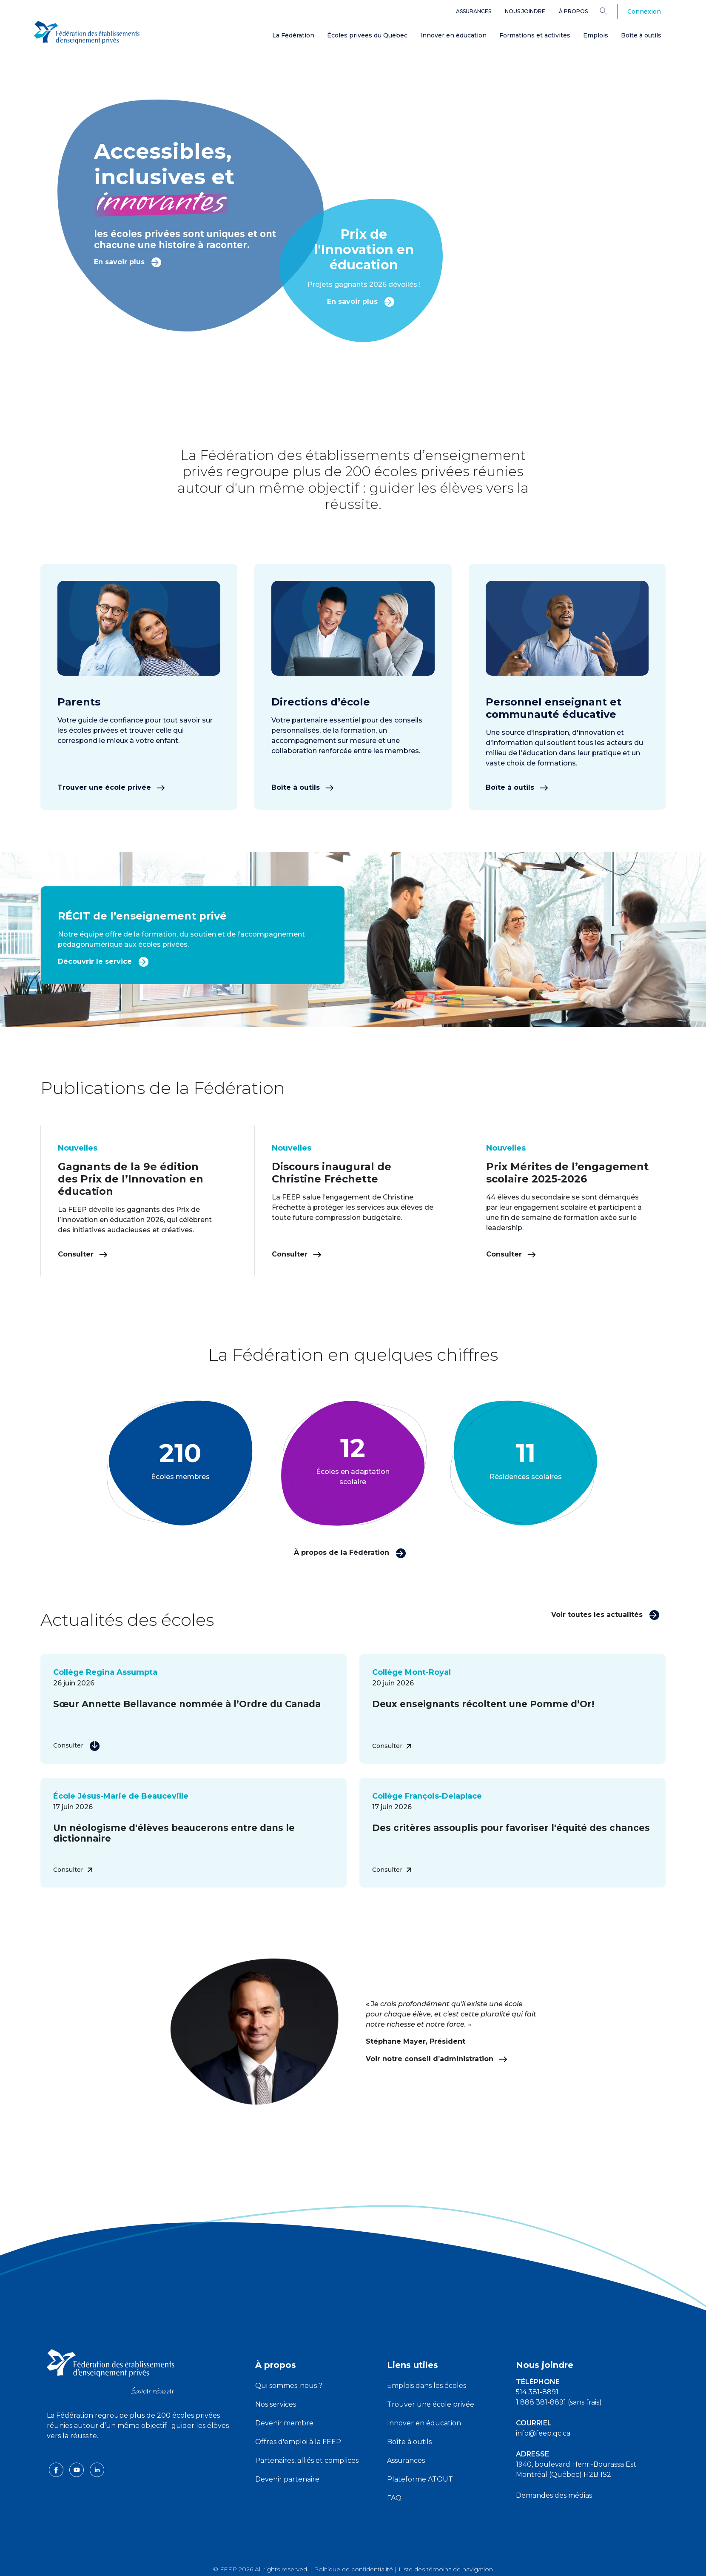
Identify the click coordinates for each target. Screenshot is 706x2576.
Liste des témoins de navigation (446, 2569)
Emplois (595, 35)
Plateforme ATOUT (420, 2479)
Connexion (644, 11)
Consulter (83, 1254)
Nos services (275, 2404)
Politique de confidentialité (353, 2569)
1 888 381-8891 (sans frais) (559, 2402)
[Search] (609, 10)
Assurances (473, 11)
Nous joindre (525, 11)
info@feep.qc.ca (543, 2433)
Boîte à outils (641, 35)
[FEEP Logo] (86, 30)
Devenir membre (284, 2423)
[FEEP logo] (110, 2371)
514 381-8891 (537, 2392)
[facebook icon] (57, 2469)
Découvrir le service (103, 961)
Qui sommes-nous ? (288, 2386)
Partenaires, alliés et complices (307, 2460)
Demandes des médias (554, 2495)
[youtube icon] (77, 2469)
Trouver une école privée (111, 787)
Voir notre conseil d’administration (436, 2059)
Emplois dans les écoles (426, 2386)
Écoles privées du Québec (367, 35)
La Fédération (293, 35)
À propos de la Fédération (350, 1552)
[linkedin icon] (97, 2469)
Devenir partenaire (287, 2479)
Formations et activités (534, 35)
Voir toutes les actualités (605, 1614)
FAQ (394, 2498)
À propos (573, 11)
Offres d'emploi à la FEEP (298, 2442)
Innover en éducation (453, 35)
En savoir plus (128, 261)
